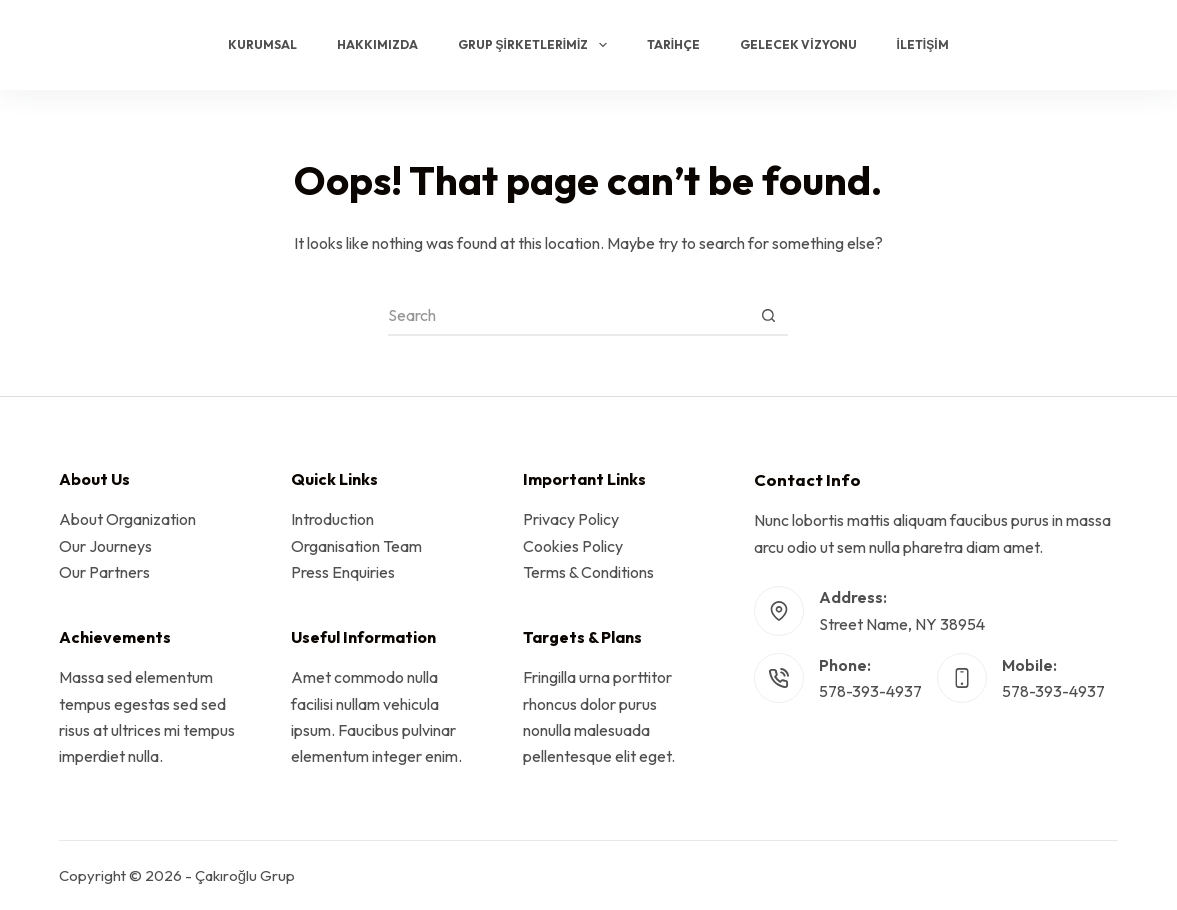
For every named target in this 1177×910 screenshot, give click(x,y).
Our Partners (104, 572)
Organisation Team (356, 546)
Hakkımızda (377, 44)
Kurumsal (262, 44)
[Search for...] (568, 316)
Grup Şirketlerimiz (536, 45)
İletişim (923, 44)
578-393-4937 (870, 691)
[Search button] (768, 316)
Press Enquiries (343, 572)
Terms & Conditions (588, 572)
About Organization (127, 519)
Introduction (332, 519)
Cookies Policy (573, 546)
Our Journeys (105, 546)
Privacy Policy (571, 519)
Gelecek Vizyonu (798, 44)
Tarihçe (673, 44)
